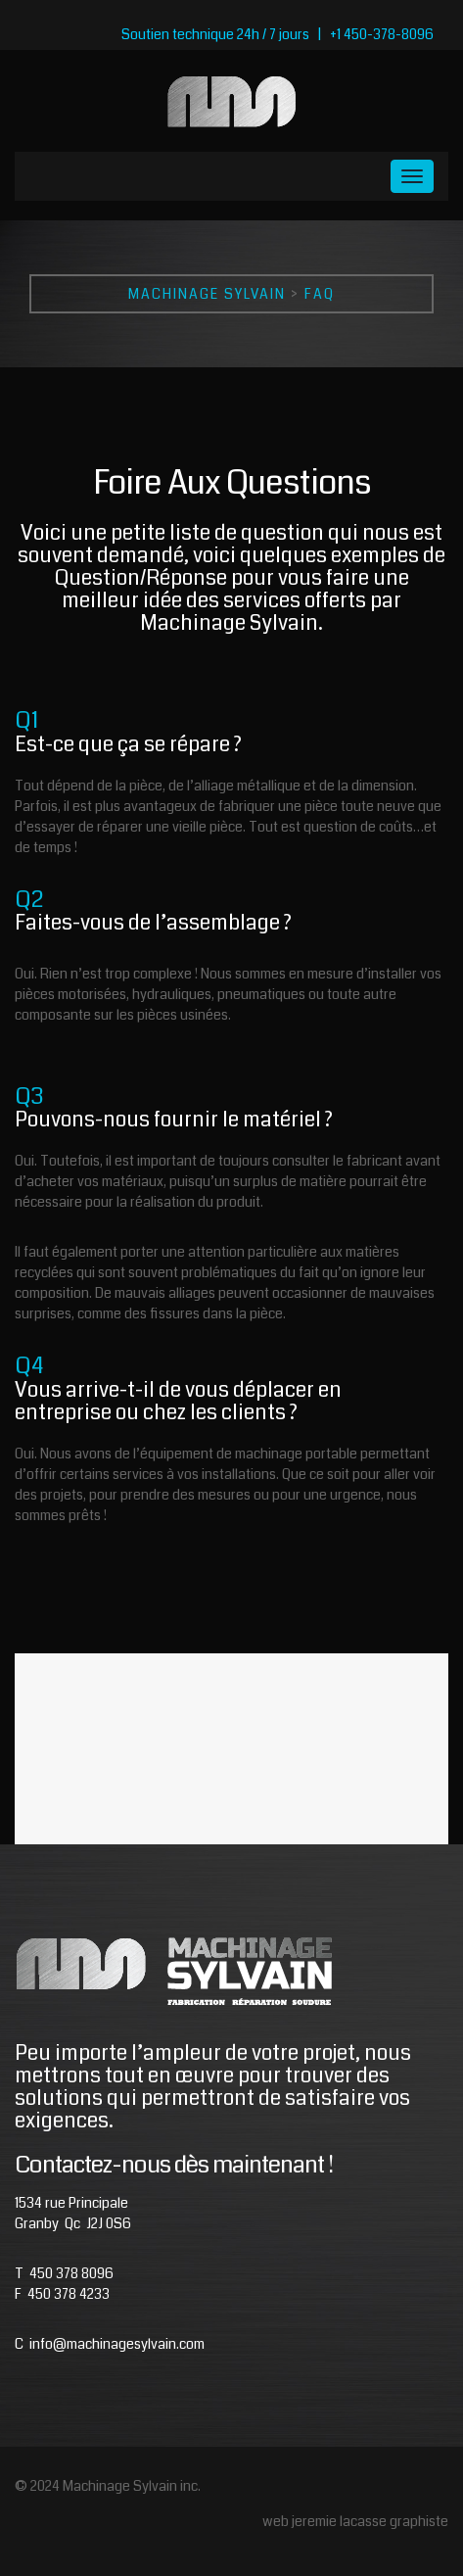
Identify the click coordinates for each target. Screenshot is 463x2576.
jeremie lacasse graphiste (370, 2521)
